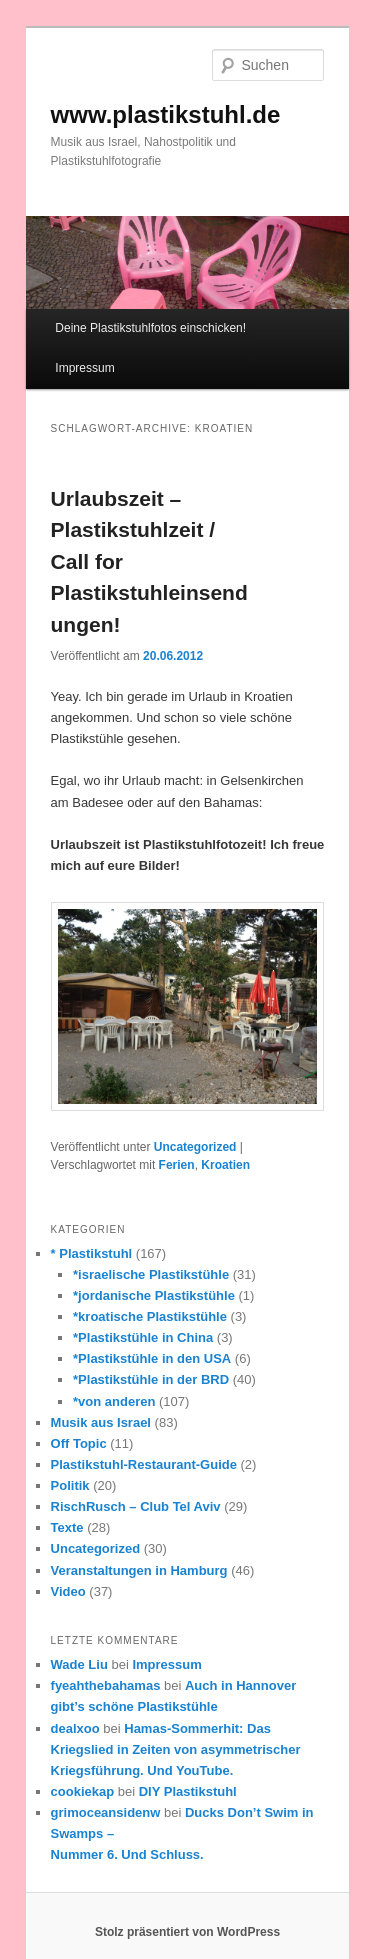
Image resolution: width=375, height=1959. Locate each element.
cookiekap (83, 1791)
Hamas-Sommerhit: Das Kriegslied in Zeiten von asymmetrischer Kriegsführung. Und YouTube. (176, 1749)
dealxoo (75, 1728)
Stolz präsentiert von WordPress (187, 1932)
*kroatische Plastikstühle (150, 1316)
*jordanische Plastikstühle (154, 1295)
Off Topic (79, 1443)
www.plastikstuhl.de (166, 114)
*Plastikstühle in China (143, 1337)
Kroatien (225, 1165)
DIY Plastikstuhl (188, 1791)
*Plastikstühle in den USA (152, 1358)
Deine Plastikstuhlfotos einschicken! (150, 328)
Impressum (84, 368)
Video (68, 1591)
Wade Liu (79, 1664)
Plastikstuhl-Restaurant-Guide (144, 1464)
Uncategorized (195, 1147)
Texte (67, 1527)
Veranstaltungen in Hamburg (139, 1570)
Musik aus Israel (101, 1422)
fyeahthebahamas (106, 1685)
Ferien (177, 1165)
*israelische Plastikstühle (151, 1274)
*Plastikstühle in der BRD (151, 1379)
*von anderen (114, 1401)
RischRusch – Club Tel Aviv (136, 1506)
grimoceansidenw (106, 1812)
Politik (70, 1485)
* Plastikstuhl (92, 1253)
